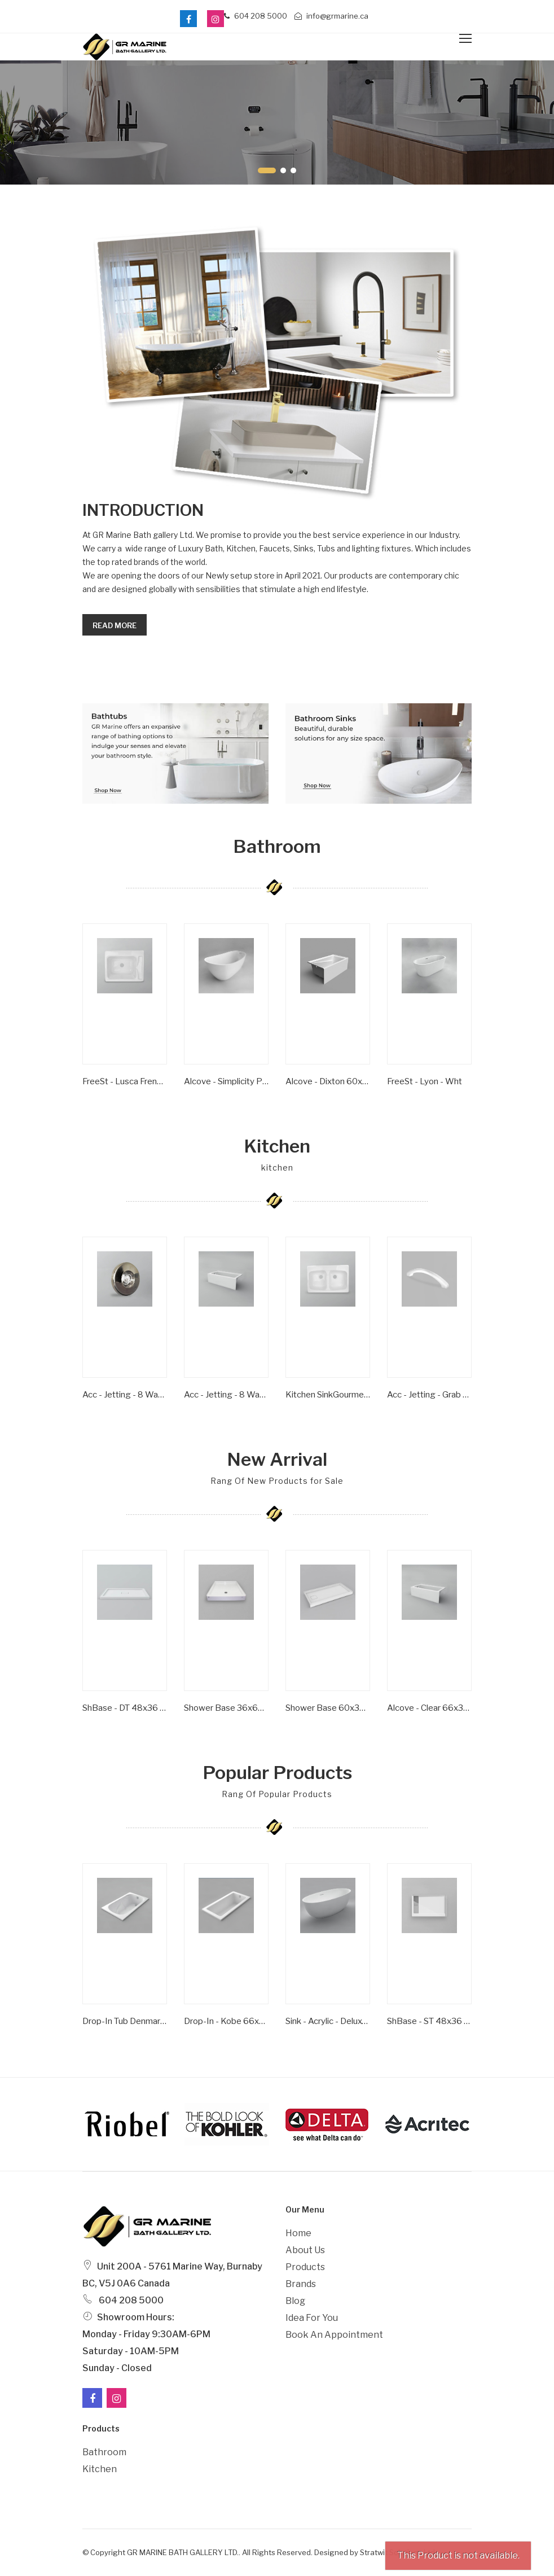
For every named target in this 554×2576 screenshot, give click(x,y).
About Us (305, 2250)
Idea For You (311, 2317)
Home (298, 2233)
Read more (115, 625)
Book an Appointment (334, 2334)
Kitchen (99, 2469)
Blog (295, 2300)
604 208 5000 (255, 15)
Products (305, 2267)
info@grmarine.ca (331, 15)
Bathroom (104, 2452)
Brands (300, 2284)
